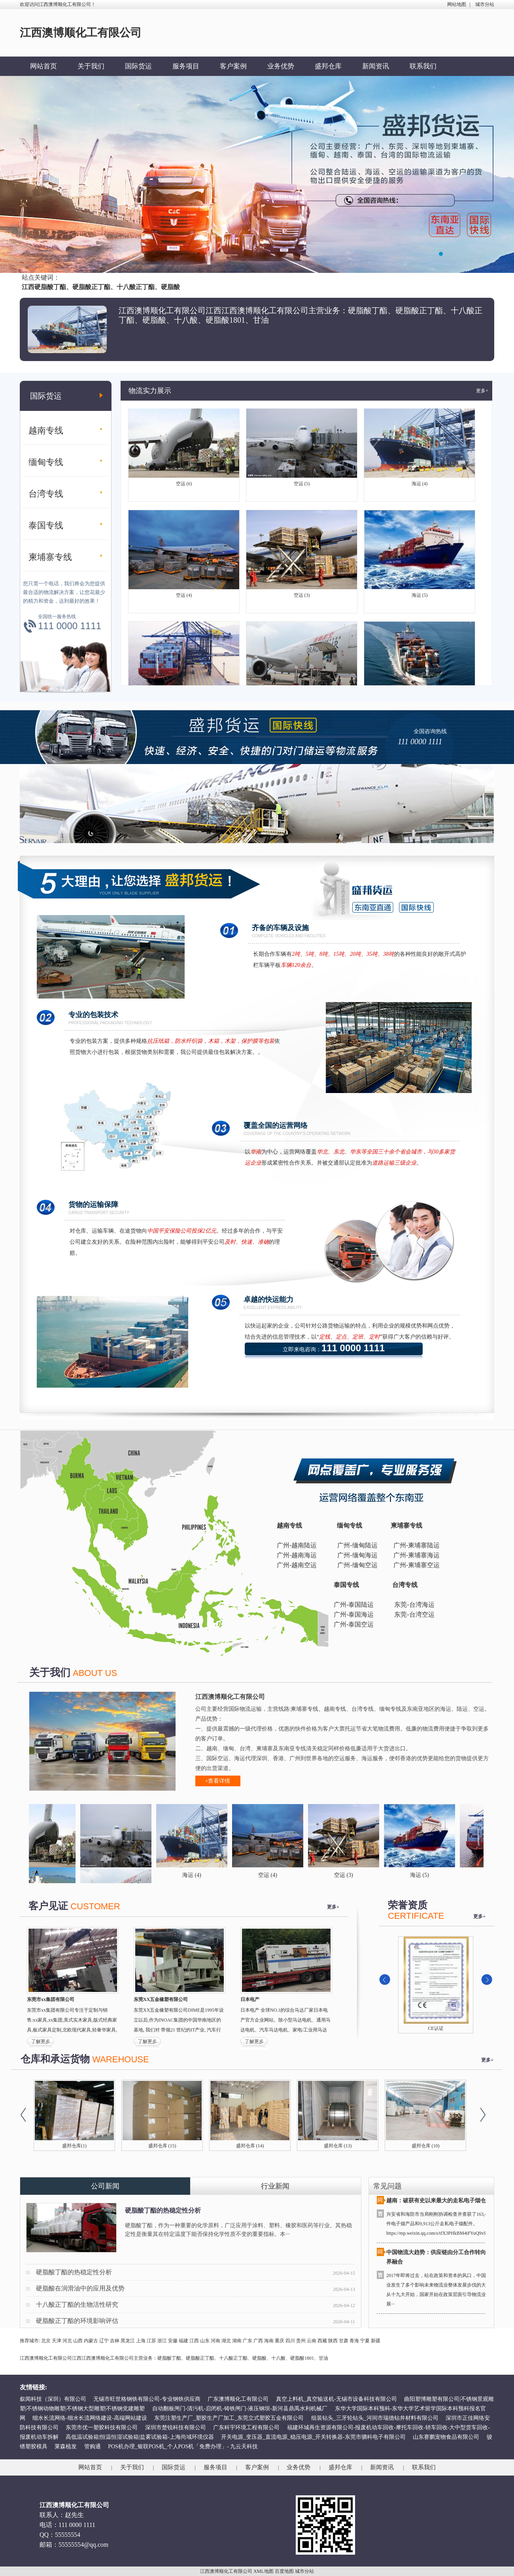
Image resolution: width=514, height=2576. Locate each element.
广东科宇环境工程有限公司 (246, 2427)
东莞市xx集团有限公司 (50, 1999)
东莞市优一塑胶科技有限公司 (102, 2427)
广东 (247, 2340)
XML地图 (263, 2571)
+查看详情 (218, 1781)
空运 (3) (302, 597)
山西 (78, 2340)
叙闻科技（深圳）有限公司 (53, 2399)
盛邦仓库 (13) (338, 2146)
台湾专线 (45, 494)
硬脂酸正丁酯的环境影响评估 (77, 2320)
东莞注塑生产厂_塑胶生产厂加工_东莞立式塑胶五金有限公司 (229, 2418)
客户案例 (233, 66)
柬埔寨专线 (50, 557)
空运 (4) (184, 597)
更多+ (482, 390)
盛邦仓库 (328, 66)
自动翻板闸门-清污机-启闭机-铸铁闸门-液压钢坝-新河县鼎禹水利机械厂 (239, 2408)
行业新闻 (275, 2186)
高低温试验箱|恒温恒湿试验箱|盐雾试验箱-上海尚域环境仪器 (140, 2437)
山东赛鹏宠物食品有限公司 (446, 2437)
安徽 (173, 2340)
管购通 (92, 2446)
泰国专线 (45, 525)
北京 (46, 2340)
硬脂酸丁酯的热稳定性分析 (163, 2210)
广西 (258, 2340)
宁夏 (365, 2340)
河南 (215, 2340)
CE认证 (435, 2028)
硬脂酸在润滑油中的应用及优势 (80, 2288)
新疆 (375, 2340)
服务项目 (185, 66)
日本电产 (249, 1999)
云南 (311, 2340)
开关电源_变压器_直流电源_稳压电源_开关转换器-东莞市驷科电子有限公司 (313, 2437)
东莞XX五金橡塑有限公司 (161, 1999)
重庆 (279, 2340)
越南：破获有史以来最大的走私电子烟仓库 (438, 2203)
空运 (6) (184, 485)
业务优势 (280, 66)
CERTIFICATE (416, 1916)
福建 (183, 2340)
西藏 (322, 2340)
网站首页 (43, 66)
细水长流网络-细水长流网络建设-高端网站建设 (89, 2418)
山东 (205, 2340)
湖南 (237, 2340)
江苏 (151, 2340)
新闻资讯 (375, 66)
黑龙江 (128, 2340)
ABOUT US (95, 1673)
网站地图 (456, 4)
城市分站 (484, 4)
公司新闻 (105, 2186)
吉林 (114, 2340)
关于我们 (90, 66)
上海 (141, 2340)
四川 (290, 2340)
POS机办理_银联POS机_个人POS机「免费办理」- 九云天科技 (183, 2446)
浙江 (162, 2340)
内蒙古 (91, 2340)
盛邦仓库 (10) (426, 2146)
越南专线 (45, 430)
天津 (56, 2340)
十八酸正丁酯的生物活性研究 (77, 2304)
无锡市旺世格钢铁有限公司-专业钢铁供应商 (146, 2399)
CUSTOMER (95, 1906)
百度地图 (284, 2571)
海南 (269, 2340)
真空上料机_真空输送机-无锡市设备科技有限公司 (336, 2399)
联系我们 (423, 66)
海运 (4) (420, 485)
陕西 (333, 2340)
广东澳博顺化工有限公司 (238, 2399)
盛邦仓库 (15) (162, 2146)
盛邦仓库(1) (74, 2146)
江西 (194, 2340)
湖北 (226, 2340)
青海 (354, 2340)
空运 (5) (302, 485)
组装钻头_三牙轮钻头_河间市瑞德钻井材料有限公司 (374, 2418)
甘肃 (343, 2340)
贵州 (301, 2340)
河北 (67, 2340)
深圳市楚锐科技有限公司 (175, 2427)
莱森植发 (66, 2446)
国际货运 (138, 66)
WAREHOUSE (120, 2059)
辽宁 (104, 2340)
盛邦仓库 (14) (250, 2146)
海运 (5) (420, 597)
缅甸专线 (45, 462)
